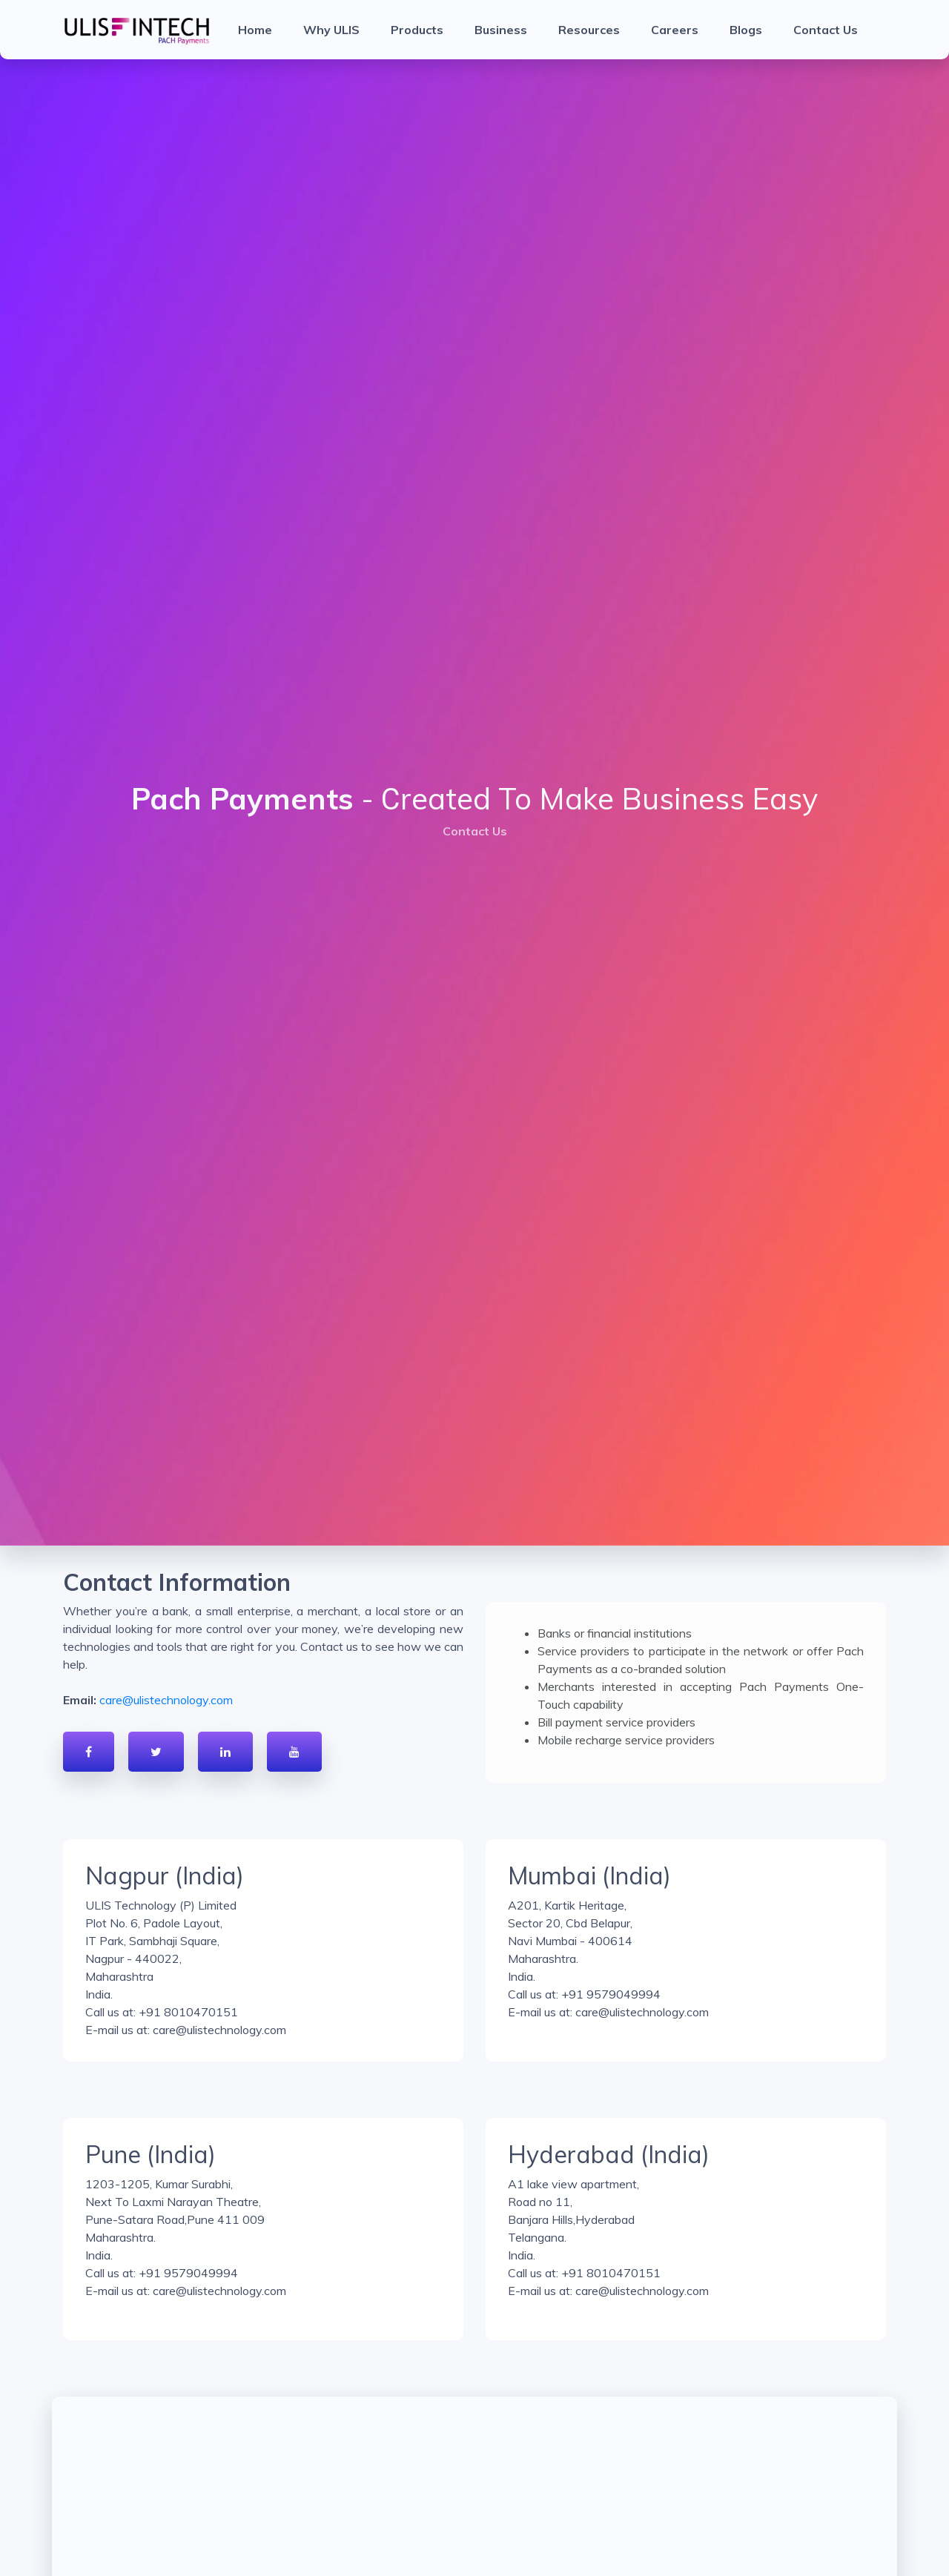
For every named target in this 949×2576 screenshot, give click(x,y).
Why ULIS (331, 29)
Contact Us (825, 29)
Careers (674, 29)
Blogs (746, 29)
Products (417, 29)
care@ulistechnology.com (166, 1699)
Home (255, 29)
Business (500, 29)
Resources (589, 29)
